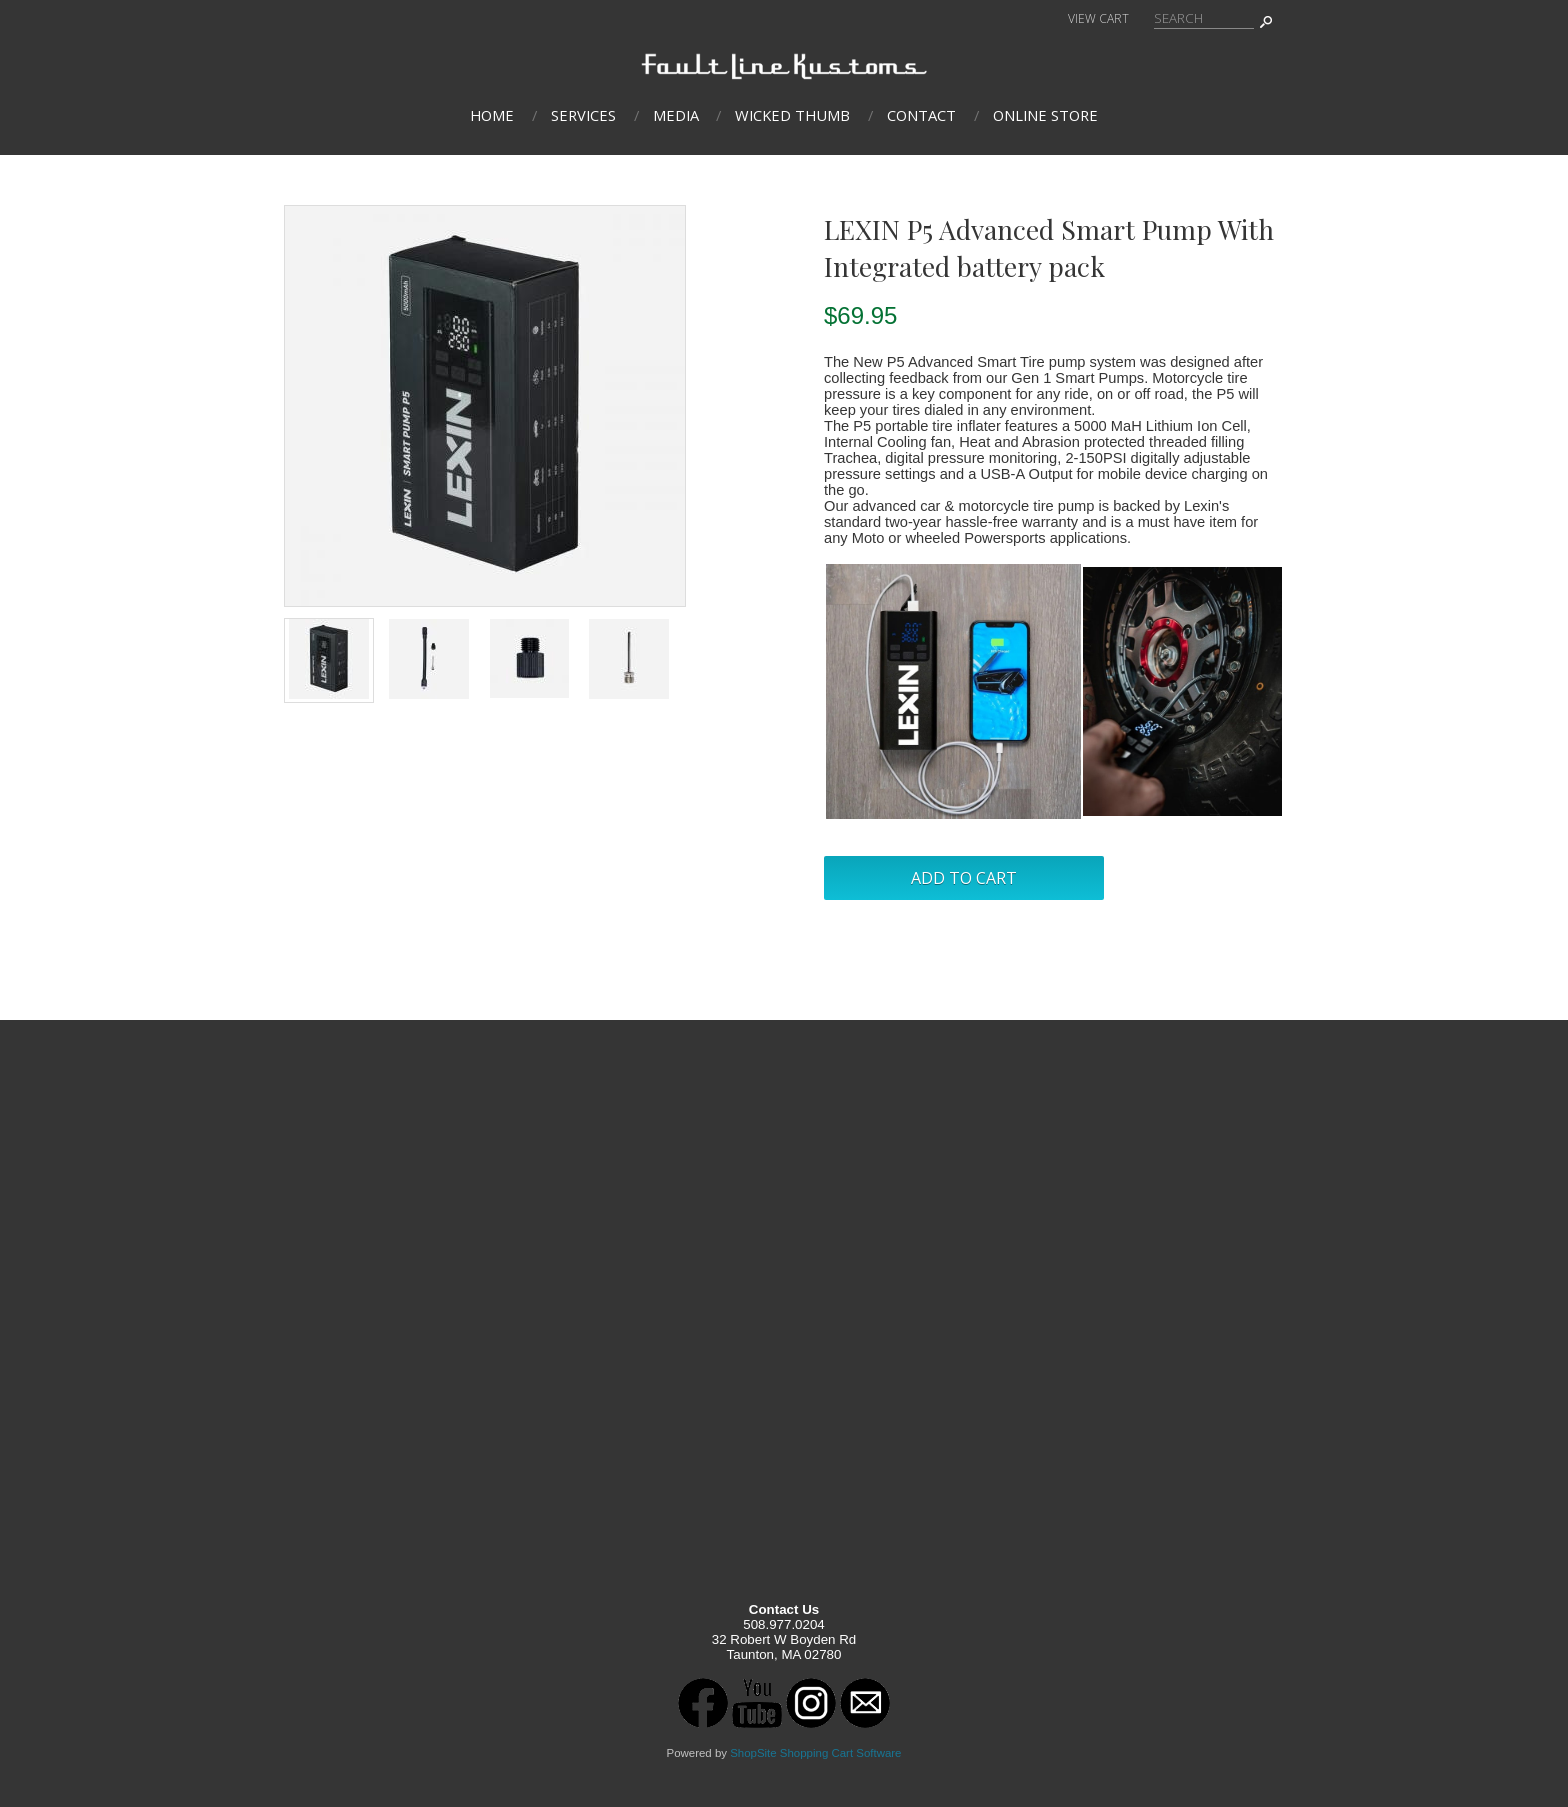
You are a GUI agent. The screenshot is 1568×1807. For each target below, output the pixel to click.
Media (676, 115)
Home (492, 115)
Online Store (1045, 115)
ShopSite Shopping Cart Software (815, 1753)
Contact (921, 115)
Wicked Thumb (792, 115)
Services (583, 115)
